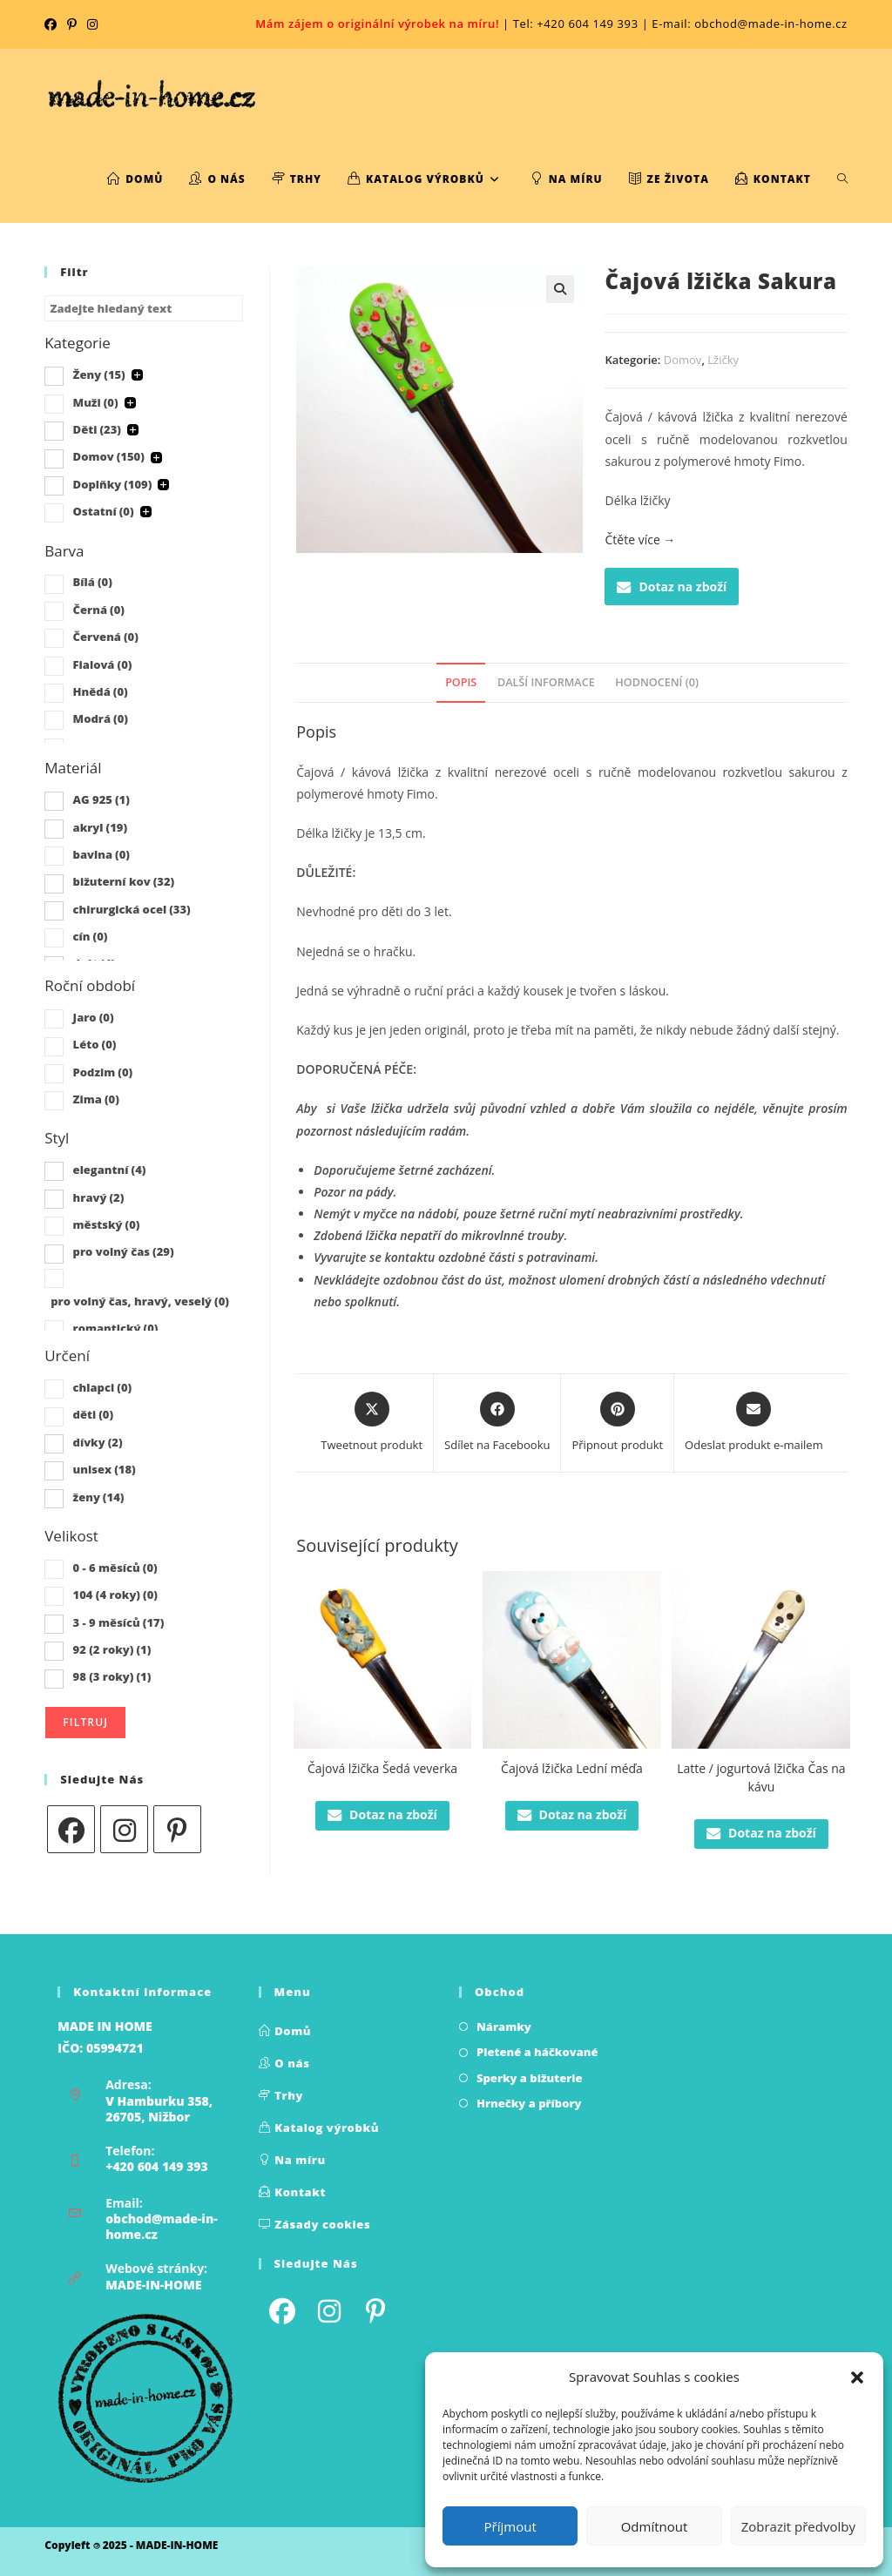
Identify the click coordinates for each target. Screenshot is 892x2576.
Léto (95, 1044)
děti (93, 1414)
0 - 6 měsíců (115, 1567)
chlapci (102, 1387)
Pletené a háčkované (537, 2052)
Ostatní (103, 511)
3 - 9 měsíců (119, 1622)
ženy (99, 1497)
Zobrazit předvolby (798, 2526)
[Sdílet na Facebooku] (497, 1423)
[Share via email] (754, 1423)
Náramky (503, 2026)
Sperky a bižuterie (529, 2078)
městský (106, 1224)
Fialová (102, 664)
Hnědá (100, 691)
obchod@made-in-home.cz (161, 2226)
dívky (98, 1442)
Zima (96, 1099)
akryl (100, 827)
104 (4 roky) (115, 1594)
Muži (95, 402)
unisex (104, 1469)
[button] (857, 2377)
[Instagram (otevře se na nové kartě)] (92, 24)
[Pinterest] (177, 1829)
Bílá (92, 582)
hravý (99, 1197)
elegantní (109, 1169)
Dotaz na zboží (671, 586)
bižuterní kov (124, 881)
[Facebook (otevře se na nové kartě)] (53, 24)
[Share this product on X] (371, 1423)
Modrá (100, 718)
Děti (97, 429)
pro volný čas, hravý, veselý (140, 1301)
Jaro (93, 1017)
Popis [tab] (460, 682)
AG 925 (101, 799)
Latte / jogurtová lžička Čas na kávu (761, 1777)
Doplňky (112, 484)
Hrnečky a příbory (529, 2103)
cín (90, 936)
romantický (116, 1328)
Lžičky (723, 360)
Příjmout (510, 2526)
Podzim (103, 1072)
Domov (683, 360)
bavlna (101, 854)
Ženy (99, 374)
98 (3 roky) (112, 1676)
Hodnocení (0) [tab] (657, 682)
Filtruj (85, 1722)
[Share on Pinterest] (617, 1423)
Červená (106, 636)
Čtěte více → (640, 539)
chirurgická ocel (132, 909)
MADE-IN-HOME (153, 2284)
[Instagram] (124, 1829)
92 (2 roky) (112, 1649)
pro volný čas (123, 1251)
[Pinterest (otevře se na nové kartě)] (72, 24)
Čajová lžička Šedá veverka (382, 1768)
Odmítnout (654, 2526)
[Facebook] (71, 1829)
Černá (99, 609)
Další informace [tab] (546, 682)
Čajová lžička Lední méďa (572, 1768)
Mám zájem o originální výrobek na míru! (377, 23)
